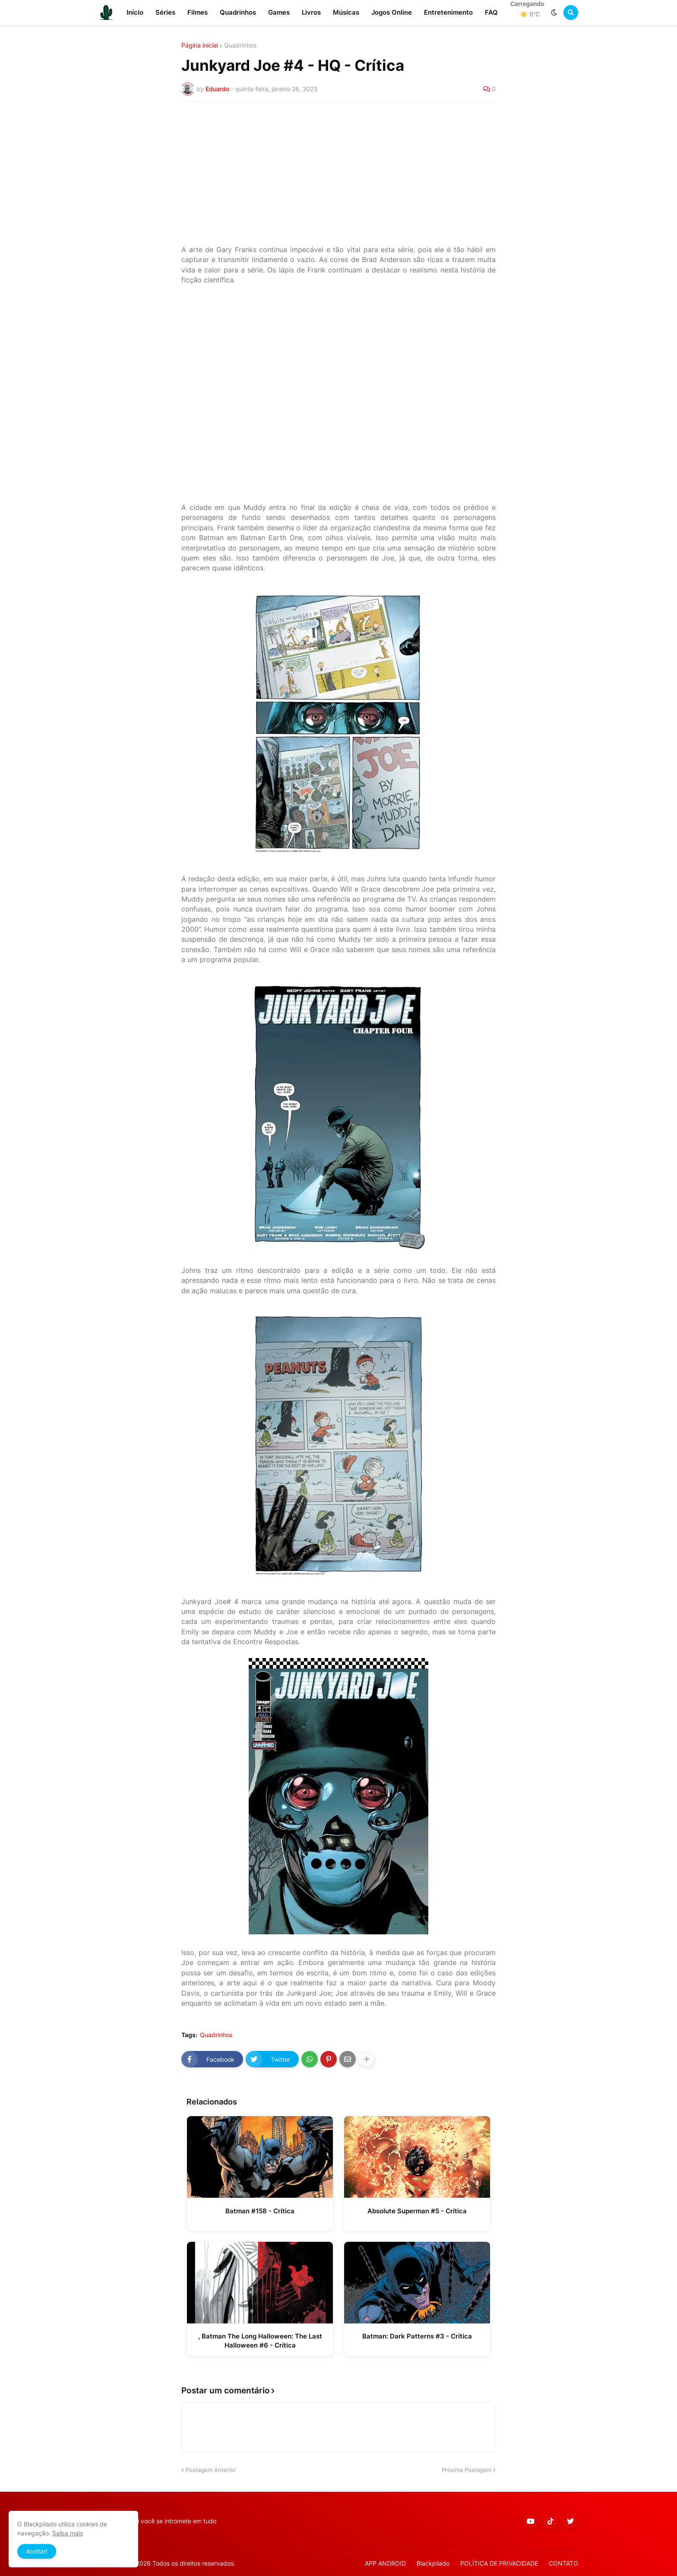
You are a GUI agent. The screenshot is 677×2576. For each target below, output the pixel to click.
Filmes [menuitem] (197, 12)
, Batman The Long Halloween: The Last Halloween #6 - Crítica (260, 2340)
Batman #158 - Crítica (259, 2211)
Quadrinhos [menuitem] (238, 12)
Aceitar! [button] (36, 2551)
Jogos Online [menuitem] (391, 12)
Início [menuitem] (135, 12)
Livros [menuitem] (311, 12)
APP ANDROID (385, 2563)
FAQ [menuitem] (491, 12)
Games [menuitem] (279, 12)
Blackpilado (433, 2563)
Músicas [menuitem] (346, 12)
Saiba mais (67, 2533)
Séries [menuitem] (165, 12)
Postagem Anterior (211, 2469)
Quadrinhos (240, 45)
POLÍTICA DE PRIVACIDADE (499, 2563)
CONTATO (563, 2563)
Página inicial (199, 45)
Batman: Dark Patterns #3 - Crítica (417, 2336)
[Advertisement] (338, 173)
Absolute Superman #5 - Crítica (417, 2211)
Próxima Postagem (466, 2469)
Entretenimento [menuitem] (448, 12)
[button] (553, 12)
